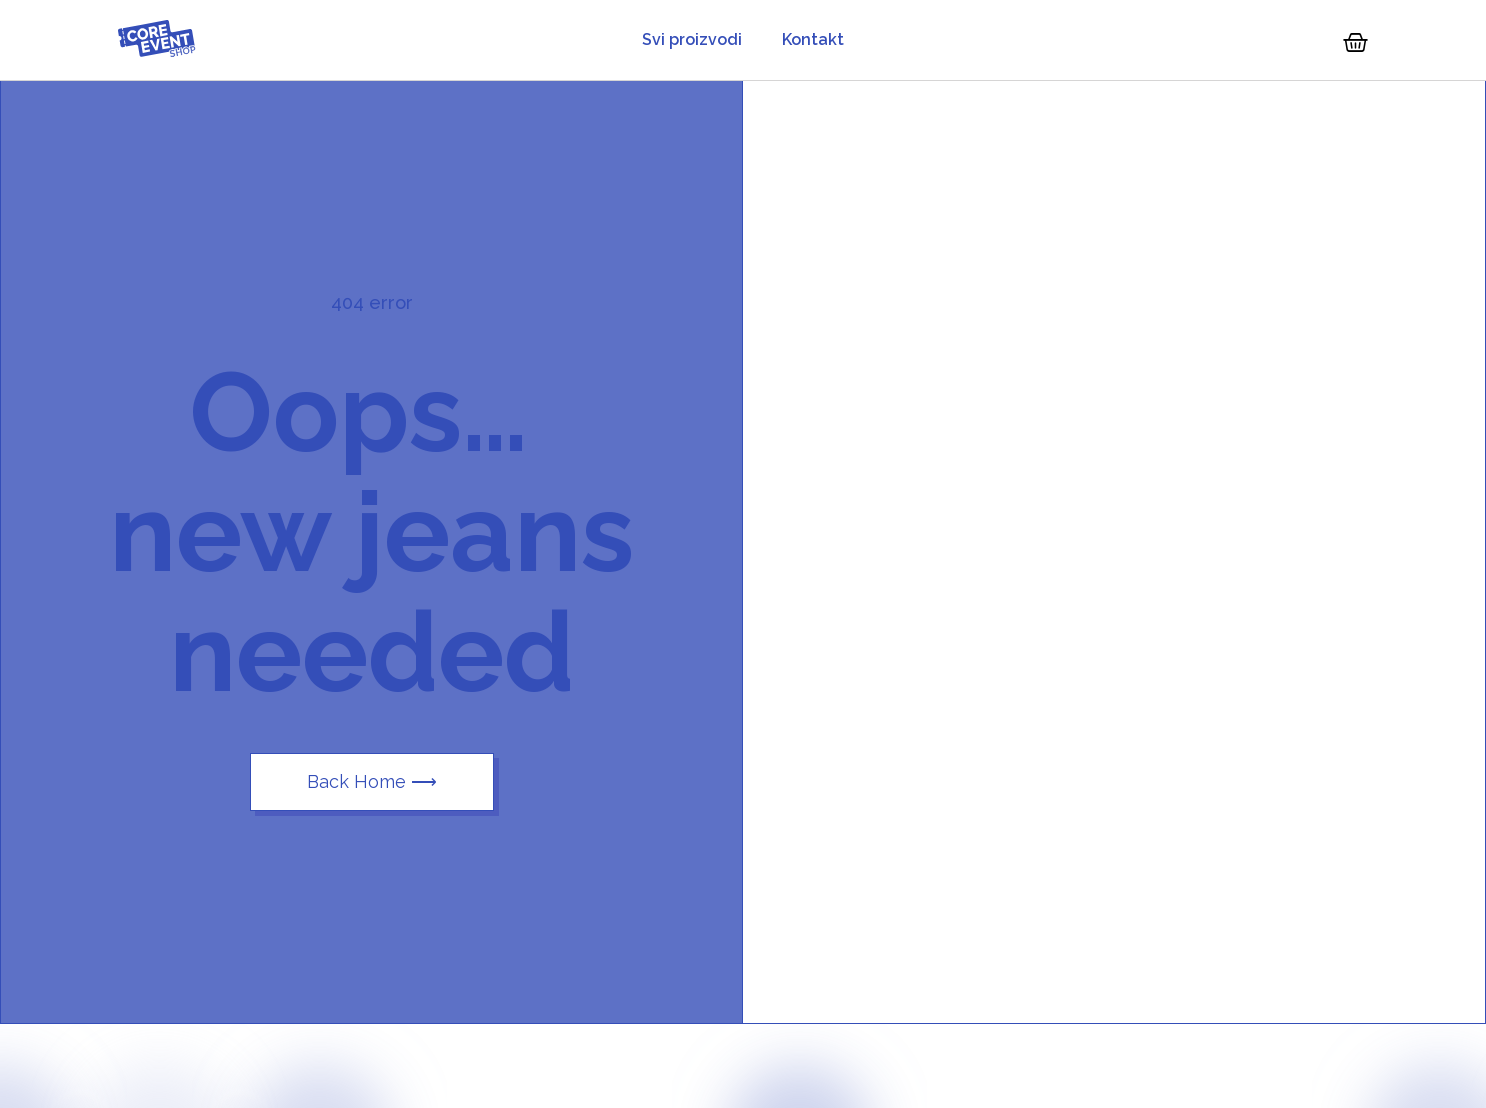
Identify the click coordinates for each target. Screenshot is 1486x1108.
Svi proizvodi (692, 39)
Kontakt (813, 39)
